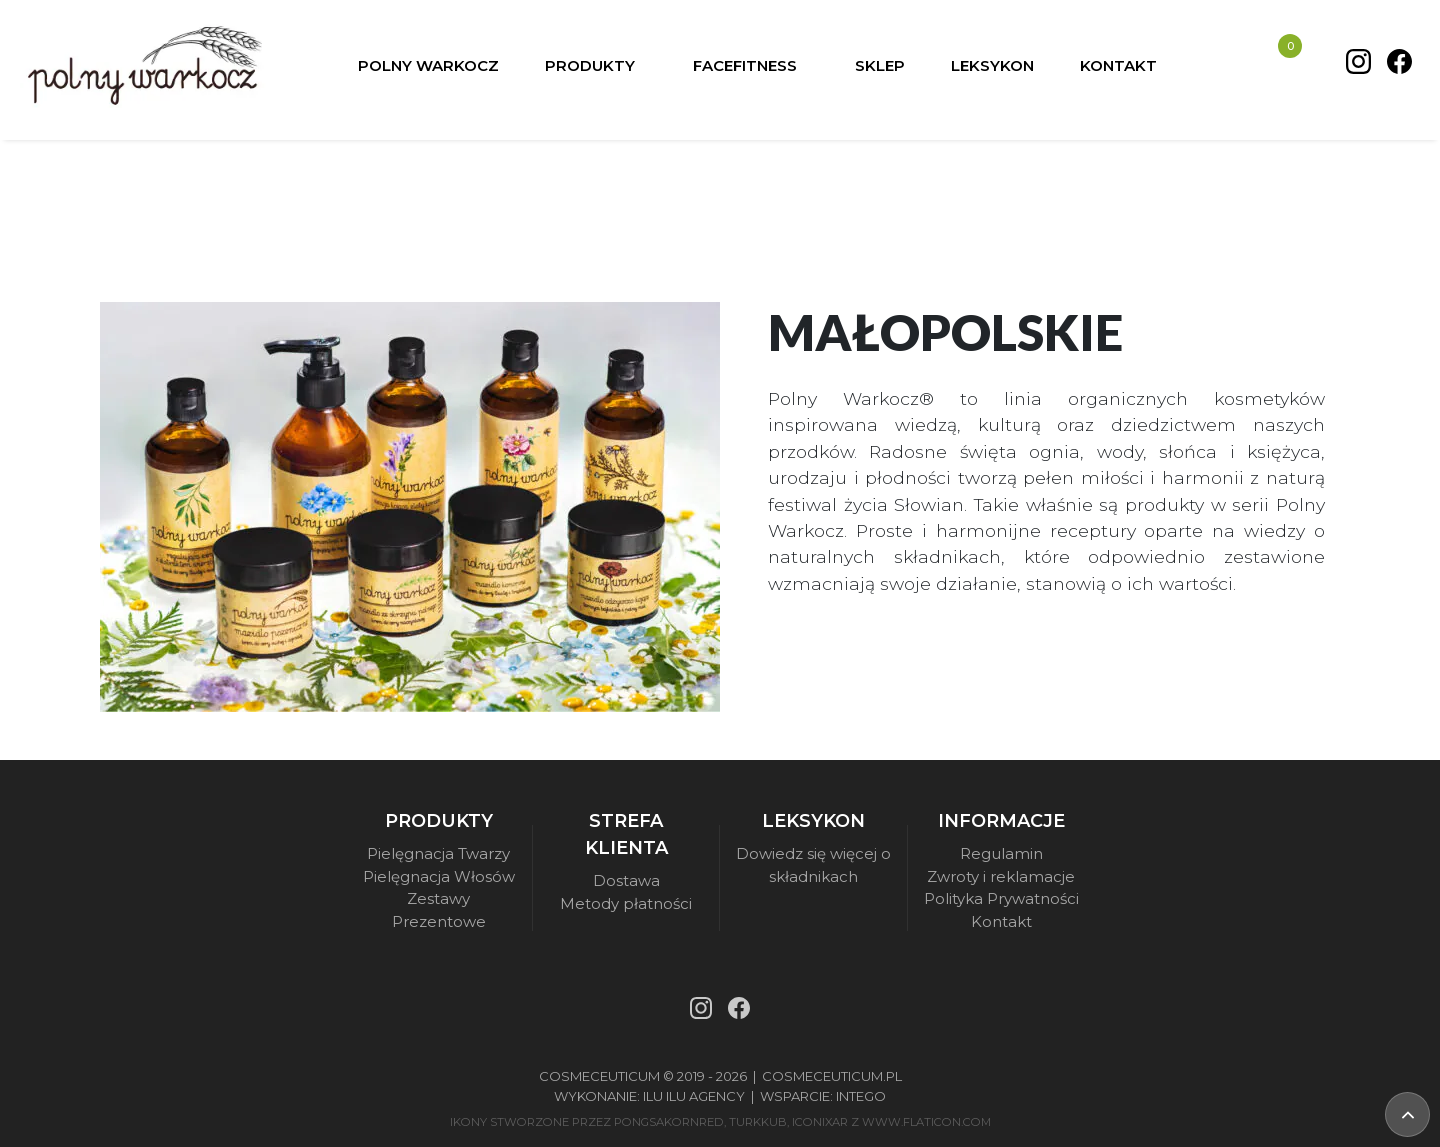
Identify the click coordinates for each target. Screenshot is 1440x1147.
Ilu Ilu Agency (694, 1096)
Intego (861, 1096)
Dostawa (626, 880)
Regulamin (1001, 853)
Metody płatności (626, 903)
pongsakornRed (669, 1122)
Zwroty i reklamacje (1001, 876)
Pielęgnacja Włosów (439, 876)
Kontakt (1001, 921)
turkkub (758, 1122)
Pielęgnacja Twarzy (438, 853)
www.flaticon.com (926, 1122)
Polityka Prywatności (1001, 898)
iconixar (820, 1122)
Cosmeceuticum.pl (832, 1076)
